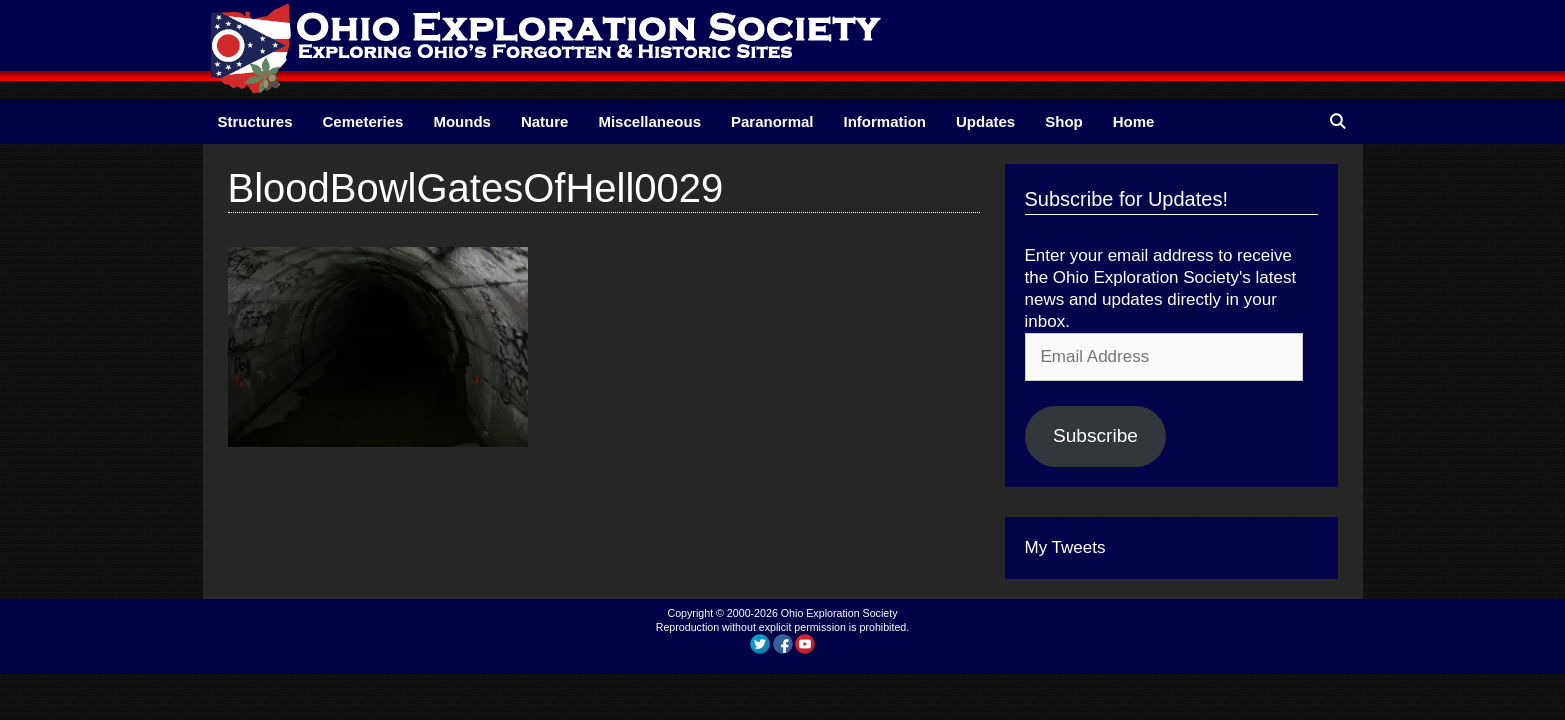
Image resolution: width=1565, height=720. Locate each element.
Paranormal (772, 121)
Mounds (462, 121)
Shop (1064, 121)
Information (885, 121)
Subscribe (1095, 435)
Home (1134, 121)
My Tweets (1065, 547)
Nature (545, 121)
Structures (255, 121)
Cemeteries (363, 121)
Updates (985, 121)
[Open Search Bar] (1337, 121)
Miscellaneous (649, 121)
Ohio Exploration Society (839, 613)
